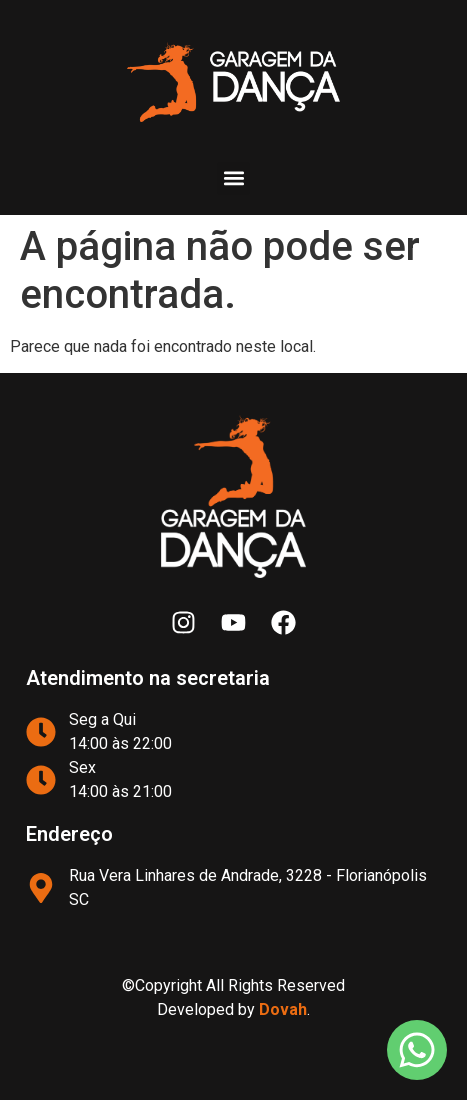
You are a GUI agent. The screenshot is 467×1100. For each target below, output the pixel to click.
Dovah (283, 1009)
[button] (233, 178)
